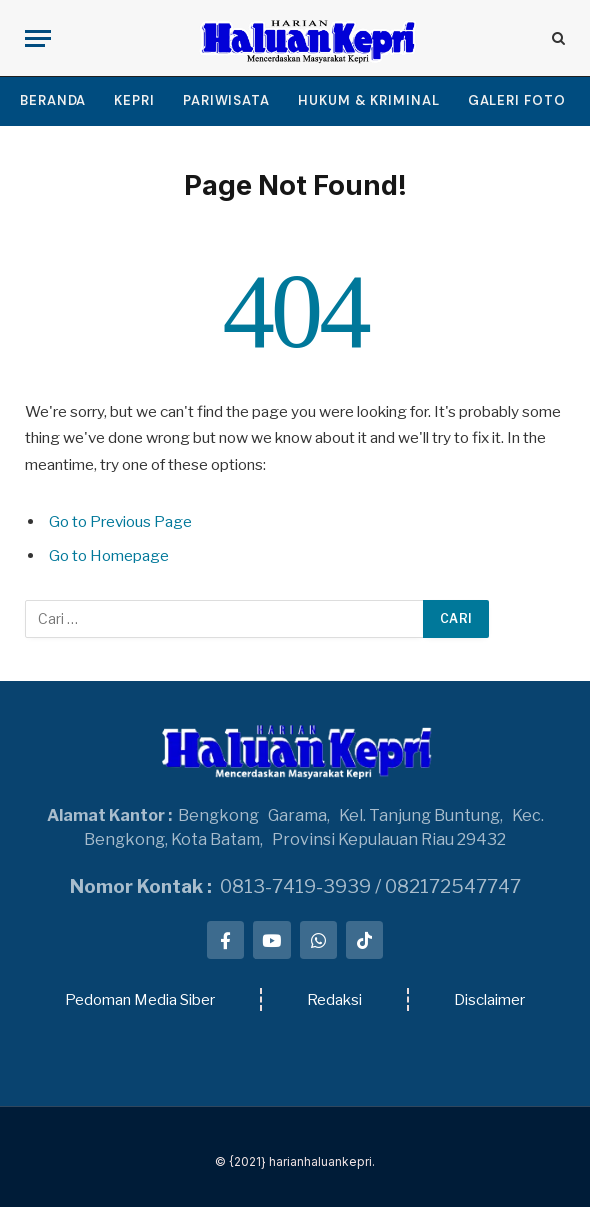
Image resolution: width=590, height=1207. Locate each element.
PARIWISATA (226, 100)
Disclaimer (489, 1000)
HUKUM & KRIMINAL (369, 100)
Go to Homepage (109, 555)
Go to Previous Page (120, 521)
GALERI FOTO (517, 100)
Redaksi (334, 1000)
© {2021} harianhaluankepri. (295, 1161)
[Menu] (38, 38)
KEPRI (134, 100)
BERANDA (53, 100)
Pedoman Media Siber (140, 1000)
